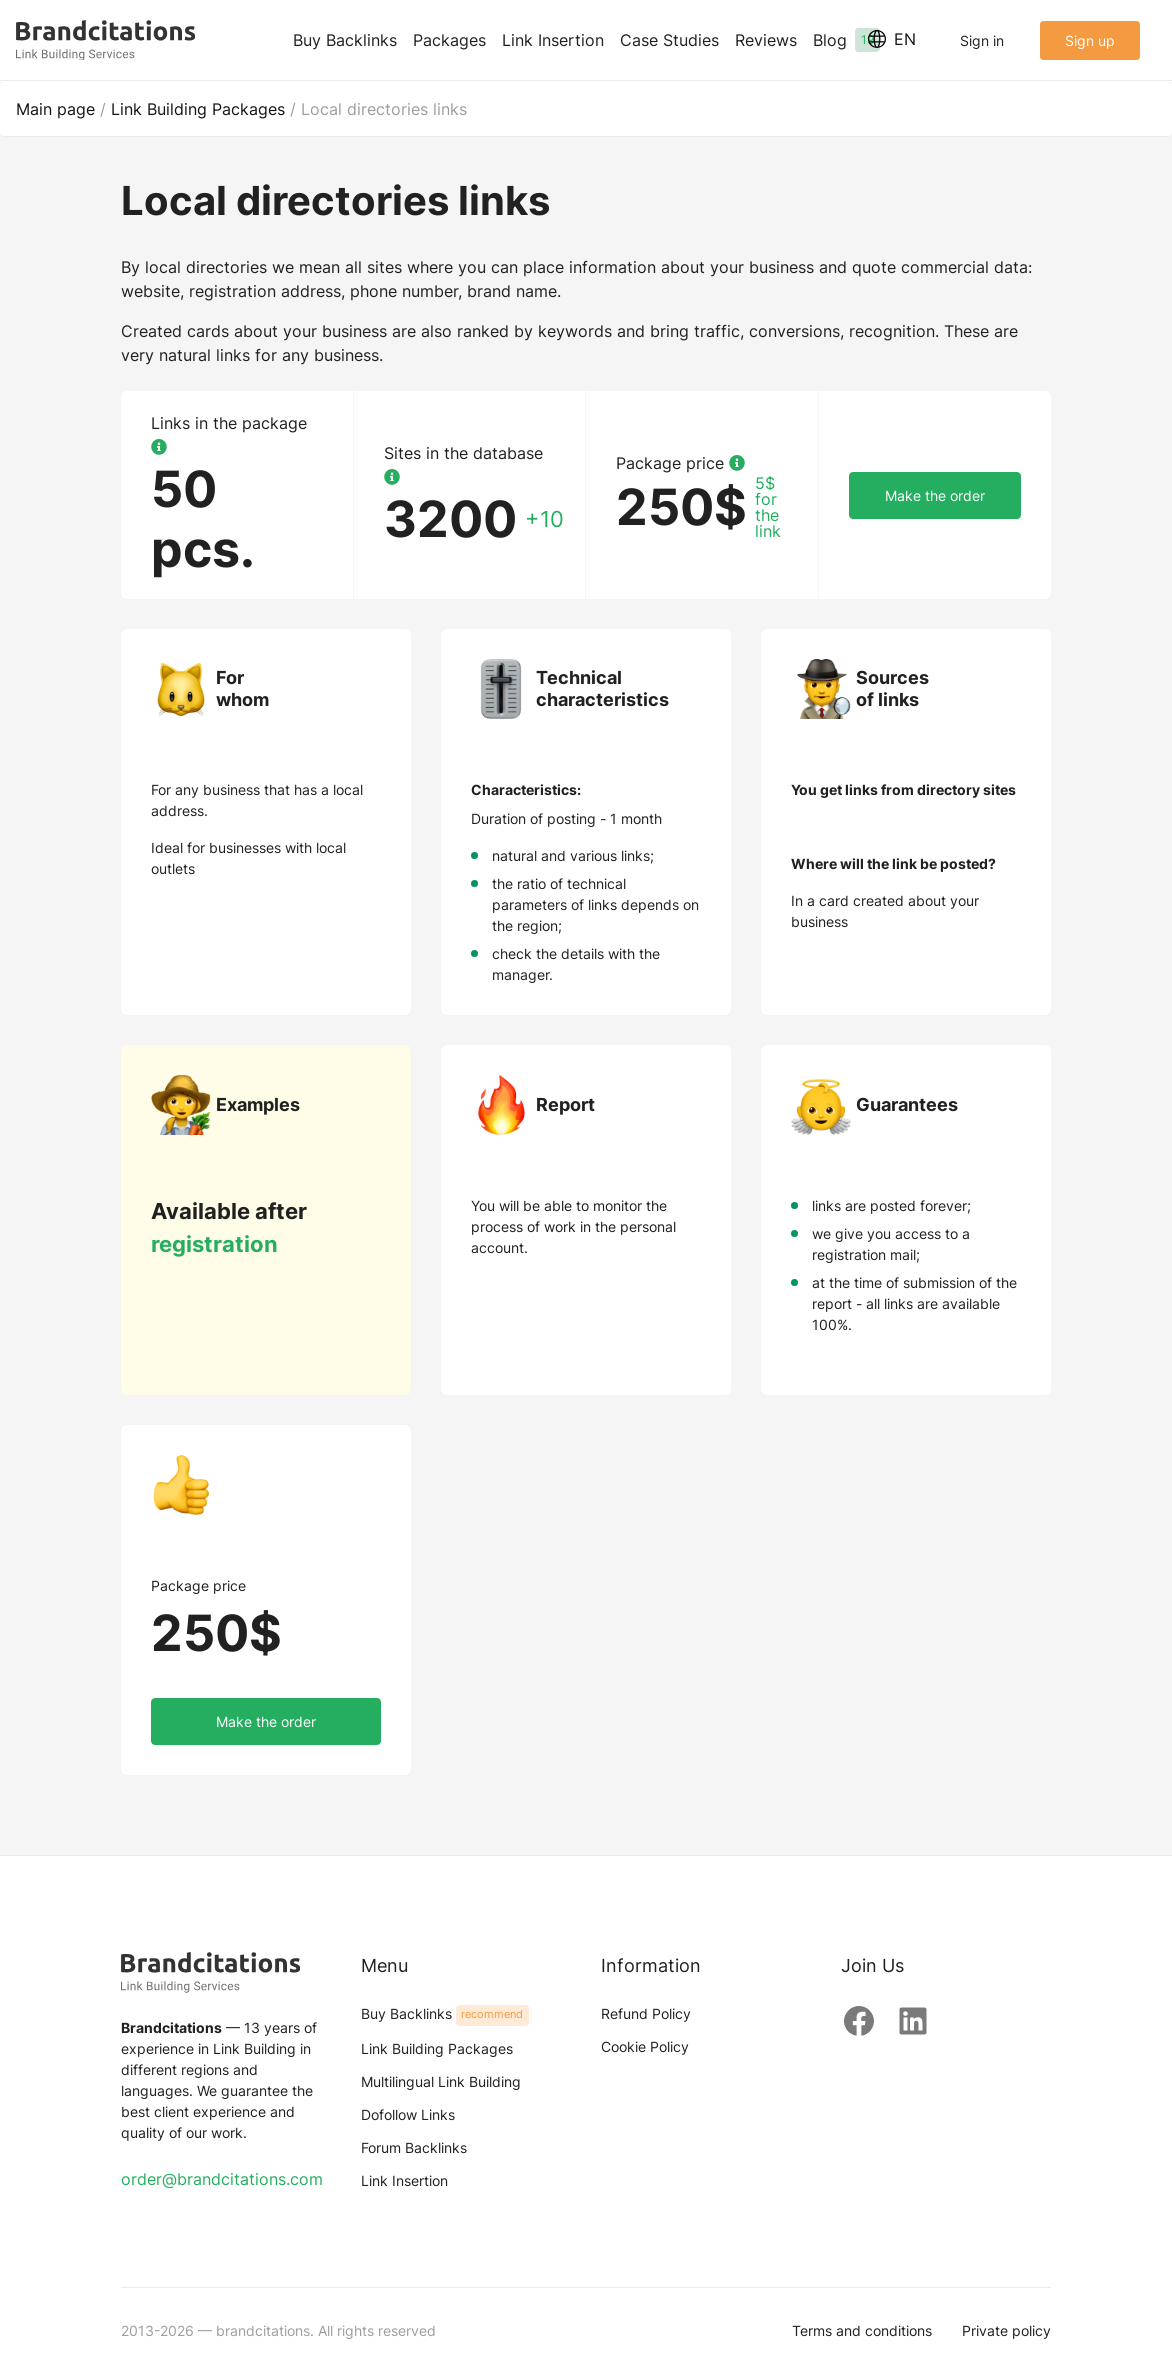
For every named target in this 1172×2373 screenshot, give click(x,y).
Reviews (766, 40)
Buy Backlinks (345, 40)
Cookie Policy (645, 2046)
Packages (449, 40)
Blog (846, 40)
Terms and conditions (862, 2330)
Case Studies (669, 40)
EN (892, 39)
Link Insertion (553, 40)
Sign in (982, 40)
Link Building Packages (437, 2048)
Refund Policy (646, 2013)
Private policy (1006, 2330)
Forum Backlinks (414, 2147)
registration (214, 1244)
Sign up (1090, 40)
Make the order (935, 495)
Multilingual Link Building (441, 2081)
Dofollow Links (408, 2114)
